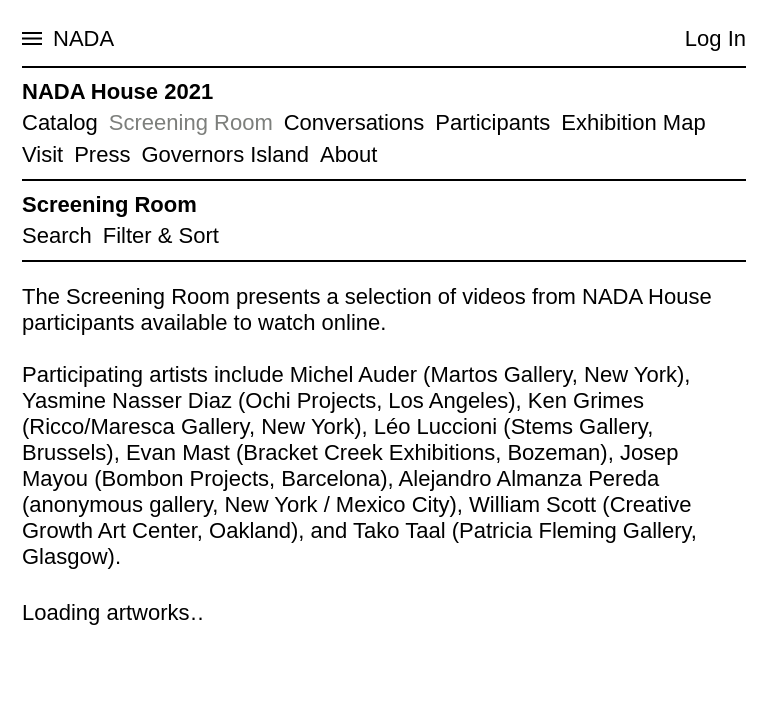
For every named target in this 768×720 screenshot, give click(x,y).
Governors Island (225, 154)
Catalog (60, 122)
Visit (42, 154)
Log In (715, 38)
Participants (492, 122)
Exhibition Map (633, 122)
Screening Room (191, 122)
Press (102, 154)
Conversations (354, 122)
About (349, 154)
